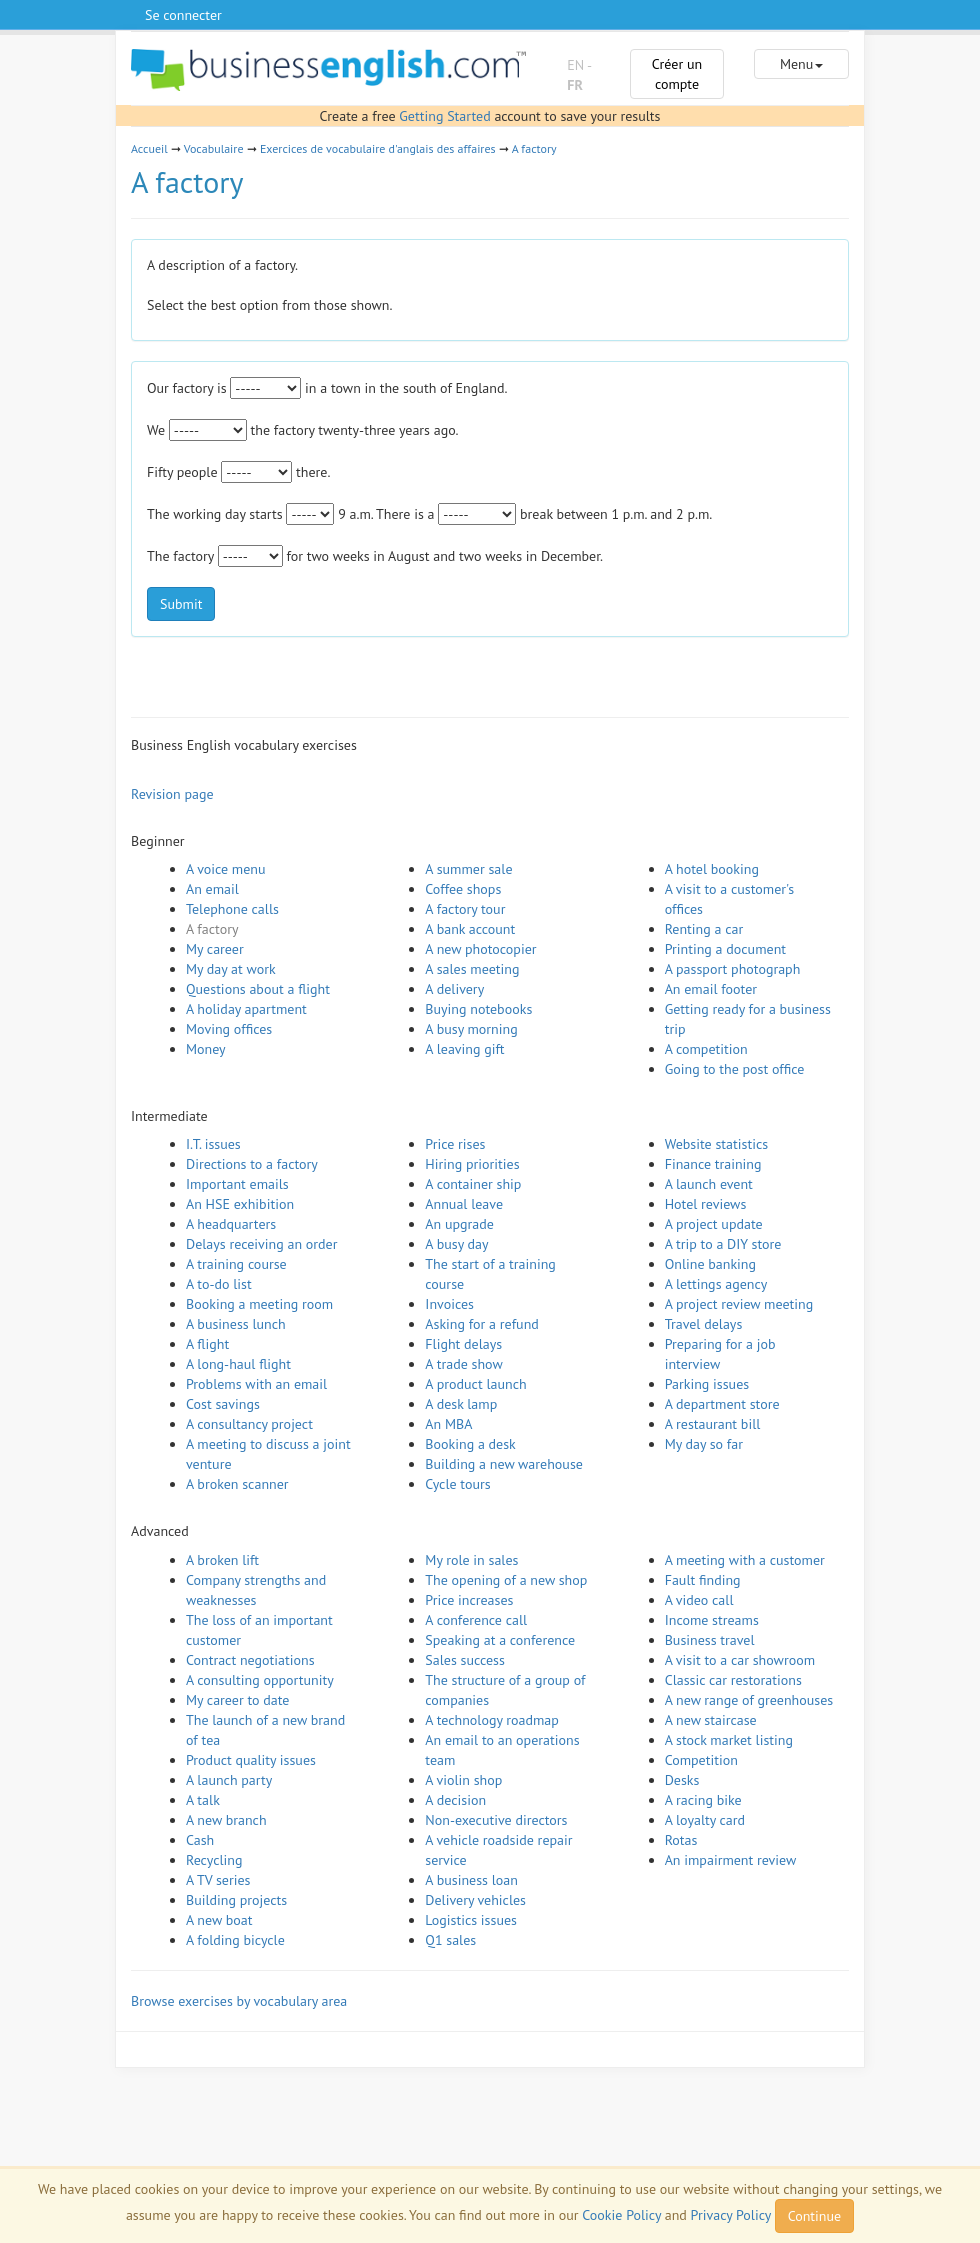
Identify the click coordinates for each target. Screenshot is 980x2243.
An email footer (711, 989)
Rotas (681, 1840)
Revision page (172, 794)
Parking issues (707, 1384)
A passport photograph (733, 969)
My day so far (704, 1444)
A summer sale (468, 869)
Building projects (236, 1900)
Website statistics (716, 1144)
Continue (814, 2216)
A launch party (229, 1780)
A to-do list (219, 1284)
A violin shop (463, 1780)
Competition (701, 1760)
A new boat (219, 1920)
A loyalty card (705, 1820)
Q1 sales (450, 1940)
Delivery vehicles (475, 1900)
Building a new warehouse (504, 1464)
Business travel (710, 1640)
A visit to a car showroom (740, 1660)
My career (215, 949)
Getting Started (444, 116)
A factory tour (465, 909)
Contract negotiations (250, 1660)
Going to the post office (735, 1069)
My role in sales (471, 1560)
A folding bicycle (235, 1940)
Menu (801, 64)
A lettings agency (716, 1284)
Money (206, 1049)
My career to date (237, 1700)
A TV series (218, 1880)
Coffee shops (463, 889)
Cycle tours (457, 1484)
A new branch (226, 1820)
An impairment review (731, 1860)
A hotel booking (712, 869)
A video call (699, 1600)
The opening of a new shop (506, 1580)
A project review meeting (739, 1304)
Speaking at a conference (500, 1640)
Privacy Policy (731, 2215)
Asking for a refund (482, 1324)
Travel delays (704, 1324)
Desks (682, 1780)
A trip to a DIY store (723, 1244)
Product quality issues (251, 1760)
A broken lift (222, 1560)
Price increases (469, 1600)
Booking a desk (470, 1444)
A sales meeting (472, 969)
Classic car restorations (733, 1680)
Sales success (465, 1660)
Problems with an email (256, 1384)
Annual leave (464, 1204)
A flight (207, 1344)
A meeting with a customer (745, 1560)
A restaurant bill (713, 1424)
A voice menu (226, 869)
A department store (722, 1404)
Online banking (710, 1264)
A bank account (470, 929)
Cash (200, 1840)
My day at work (231, 969)
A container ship (473, 1184)
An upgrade (459, 1224)
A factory (534, 148)
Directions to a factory (252, 1164)
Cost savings (223, 1404)
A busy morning (471, 1029)
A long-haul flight (238, 1364)
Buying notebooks (478, 1009)
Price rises (455, 1144)
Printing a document (725, 949)
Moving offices (229, 1029)
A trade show (463, 1364)
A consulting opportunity (260, 1680)
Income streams (712, 1620)
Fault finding (703, 1580)
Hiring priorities (472, 1164)
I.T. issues (213, 1144)
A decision (455, 1800)
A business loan (471, 1880)
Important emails (237, 1184)
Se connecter (183, 15)
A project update (714, 1224)
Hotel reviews (706, 1204)
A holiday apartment (246, 1009)
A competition (706, 1049)
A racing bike (703, 1800)
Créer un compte (677, 74)
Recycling (214, 1860)
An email (212, 889)
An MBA (448, 1424)
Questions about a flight (258, 989)
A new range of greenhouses (749, 1700)
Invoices (449, 1304)
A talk (203, 1800)
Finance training (713, 1164)
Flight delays (463, 1344)
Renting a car (704, 929)
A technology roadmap (492, 1720)
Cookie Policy (621, 2215)
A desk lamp (461, 1404)
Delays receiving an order (261, 1244)
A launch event (709, 1184)
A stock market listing (729, 1740)
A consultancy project (249, 1424)
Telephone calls (232, 909)
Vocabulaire (214, 148)
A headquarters (231, 1224)
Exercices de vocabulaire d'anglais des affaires (378, 148)
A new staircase (711, 1720)
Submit (181, 604)
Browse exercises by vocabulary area (239, 2001)
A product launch (475, 1384)
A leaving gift (464, 1049)
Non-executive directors (496, 1820)
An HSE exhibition (240, 1204)
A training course (236, 1264)
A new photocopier (480, 949)
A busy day (456, 1244)
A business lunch (236, 1324)
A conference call (476, 1620)
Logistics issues (471, 1920)
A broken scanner (237, 1484)
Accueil (149, 148)
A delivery (454, 989)
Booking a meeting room (259, 1304)
